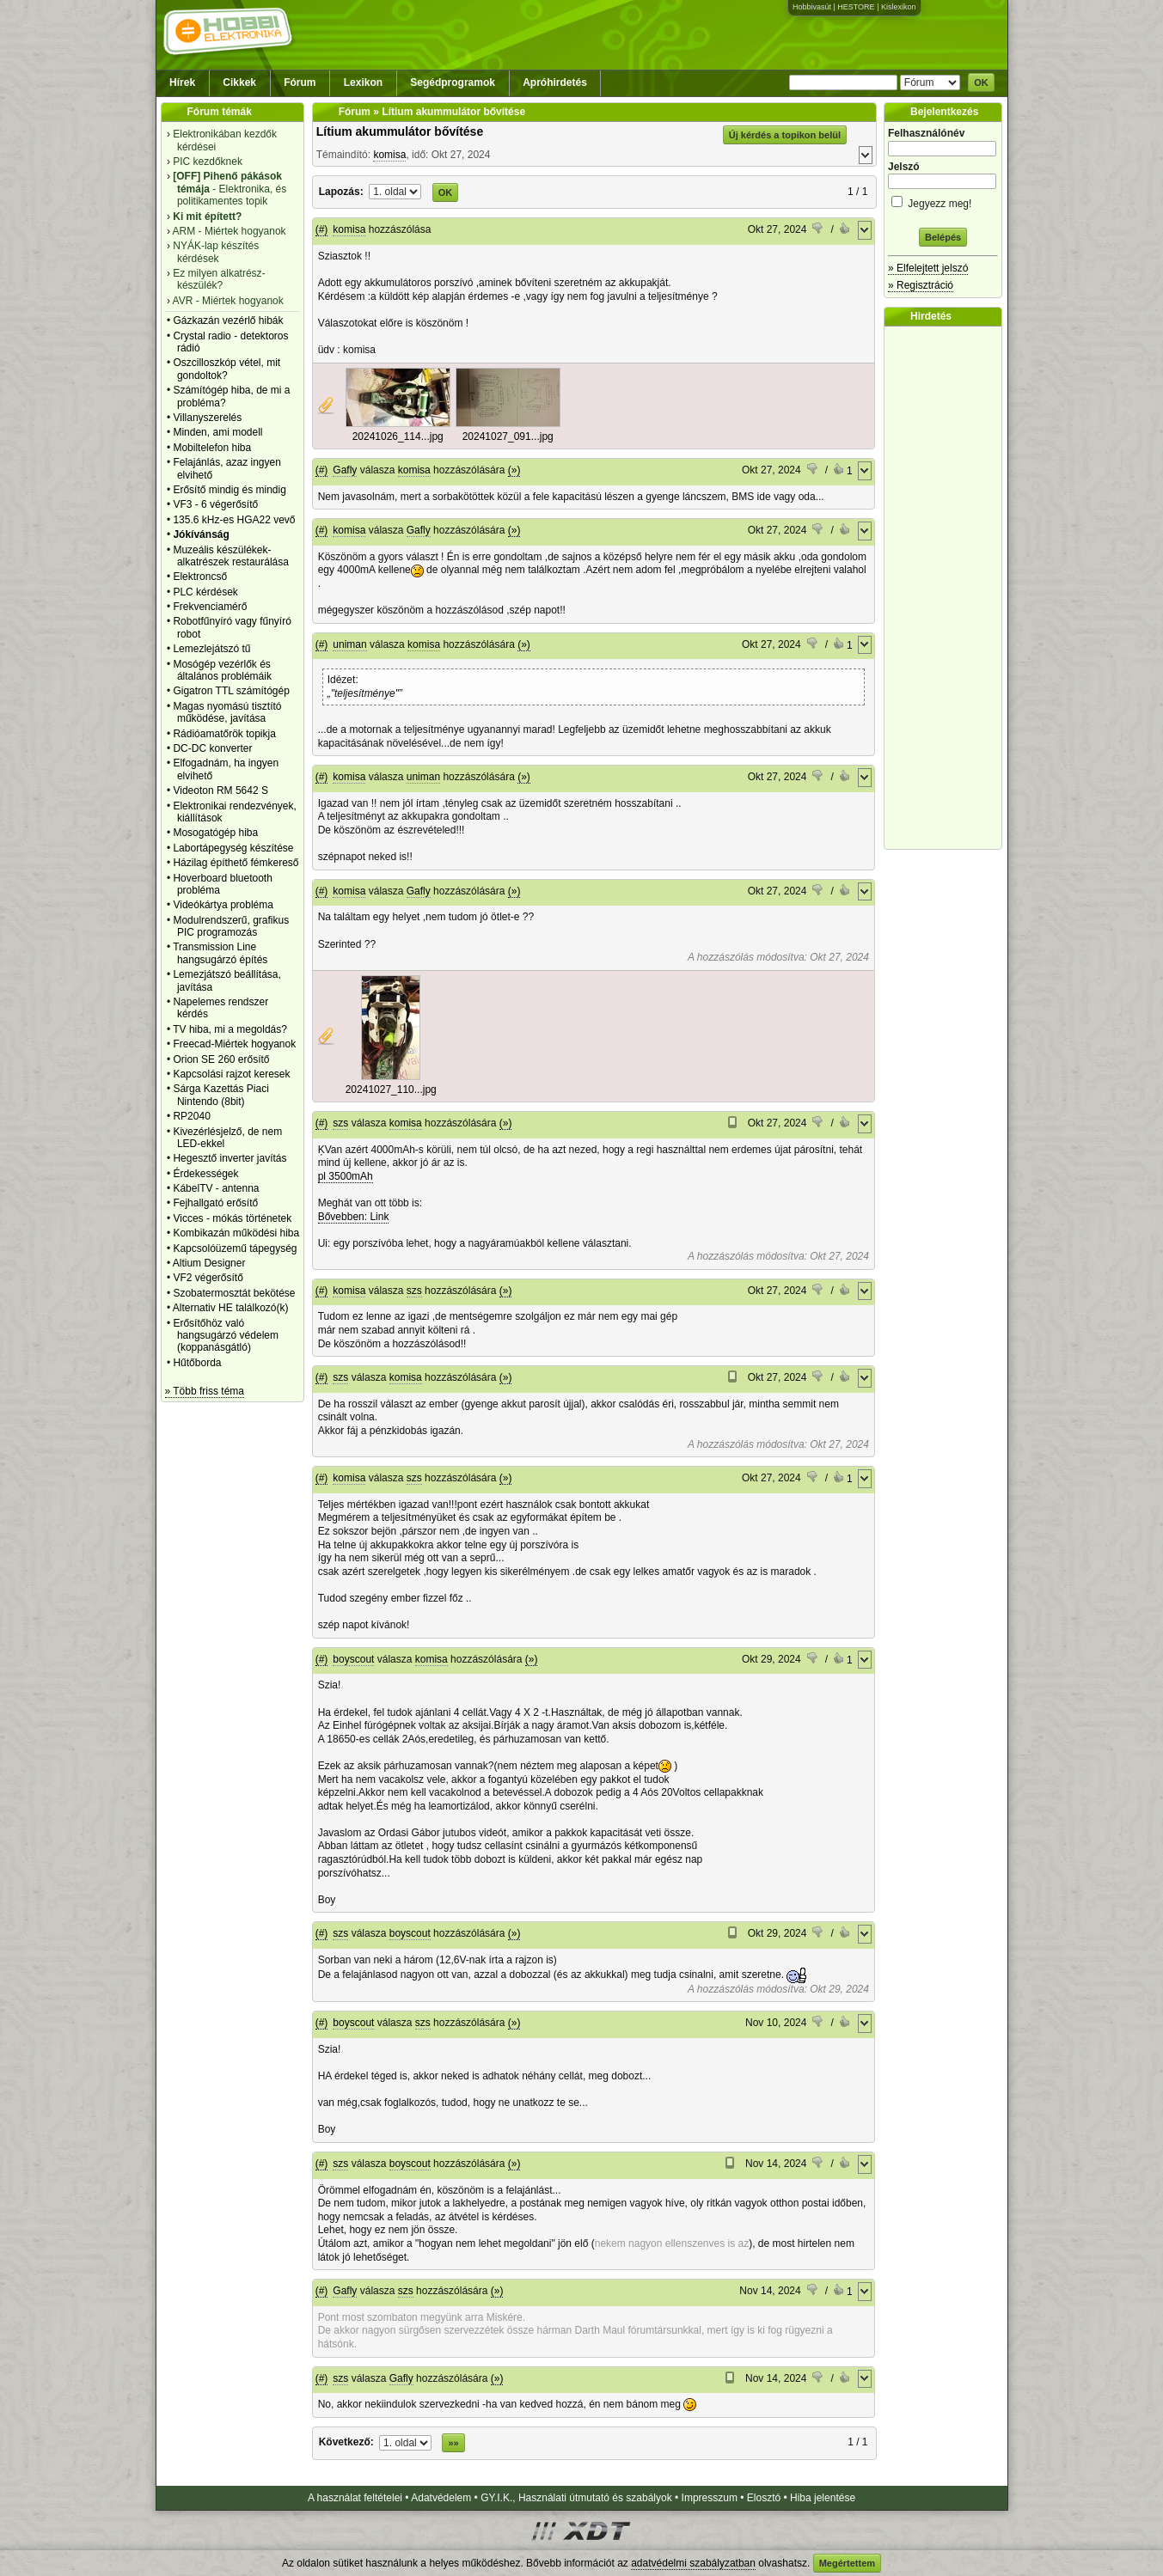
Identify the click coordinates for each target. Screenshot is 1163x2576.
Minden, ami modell (217, 432)
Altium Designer (209, 1263)
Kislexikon (898, 7)
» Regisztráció (920, 285)
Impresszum (710, 2498)
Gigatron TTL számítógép (231, 691)
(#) (321, 229)
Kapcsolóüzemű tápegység (235, 1248)
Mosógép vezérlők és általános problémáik (222, 670)
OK (981, 82)
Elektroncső (200, 577)
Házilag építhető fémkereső (235, 863)
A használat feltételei (355, 2498)
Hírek (182, 82)
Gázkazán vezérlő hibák (228, 320)
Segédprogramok (452, 82)
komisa (389, 155)
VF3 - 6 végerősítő (215, 504)
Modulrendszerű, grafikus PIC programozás (231, 926)
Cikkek (239, 82)
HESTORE (855, 7)
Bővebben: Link (353, 1217)
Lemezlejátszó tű (211, 649)
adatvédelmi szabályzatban (693, 2563)
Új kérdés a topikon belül (785, 135)
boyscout (353, 1659)
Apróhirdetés (555, 82)
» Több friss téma (204, 1391)
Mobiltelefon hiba (212, 448)
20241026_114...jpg (398, 436)
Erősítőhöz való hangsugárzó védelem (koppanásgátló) (226, 1335)
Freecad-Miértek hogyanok (234, 1044)
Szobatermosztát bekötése (234, 1293)
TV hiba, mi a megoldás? (230, 1029)
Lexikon (363, 82)
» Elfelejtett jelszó (928, 268)
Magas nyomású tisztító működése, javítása (227, 712)
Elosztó (763, 2498)
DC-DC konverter (212, 748)
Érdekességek (205, 1174)
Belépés (943, 237)
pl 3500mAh (345, 1176)
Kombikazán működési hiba (236, 1233)
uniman (349, 644)
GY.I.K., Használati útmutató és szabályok (576, 2498)
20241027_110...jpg (391, 1090)
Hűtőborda (197, 1363)
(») (514, 470)
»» (453, 2443)
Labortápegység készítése (233, 848)
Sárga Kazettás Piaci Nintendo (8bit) (220, 1095)
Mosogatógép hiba (215, 833)
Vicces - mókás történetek (232, 1218)
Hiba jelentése (822, 2498)
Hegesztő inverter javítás (229, 1158)
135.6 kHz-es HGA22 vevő (234, 520)
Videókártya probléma (223, 905)
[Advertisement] (947, 587)
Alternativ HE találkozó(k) (231, 1308)
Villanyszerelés (207, 418)
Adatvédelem (441, 2498)
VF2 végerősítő (207, 1278)
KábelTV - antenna (216, 1188)
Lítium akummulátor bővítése (399, 131)
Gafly (345, 470)
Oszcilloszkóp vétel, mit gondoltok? (226, 369)
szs (340, 1123)
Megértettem (847, 2563)
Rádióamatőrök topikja (224, 734)
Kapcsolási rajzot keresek (231, 1074)
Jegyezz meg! (943, 201)
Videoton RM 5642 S (220, 790)
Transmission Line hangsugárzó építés (220, 953)
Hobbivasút (812, 7)
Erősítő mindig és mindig (229, 490)
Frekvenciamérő (210, 607)
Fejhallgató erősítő (215, 1203)
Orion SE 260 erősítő (221, 1059)
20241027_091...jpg (508, 436)
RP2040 (191, 1116)
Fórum (299, 82)
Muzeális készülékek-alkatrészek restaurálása (231, 556)
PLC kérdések (205, 592)
